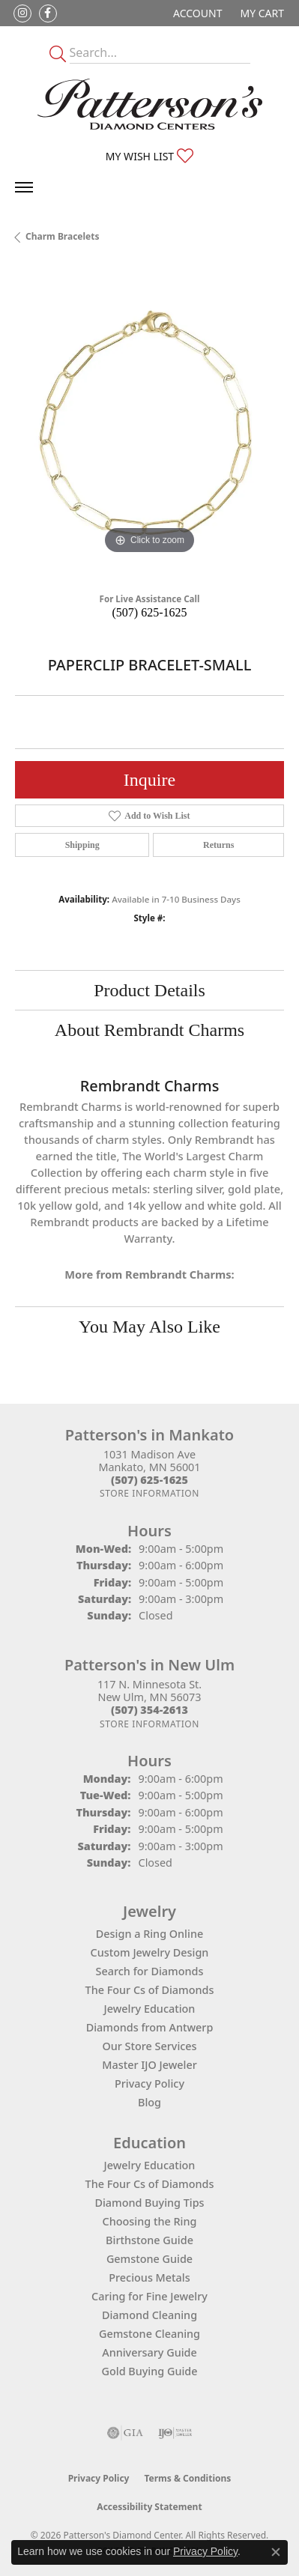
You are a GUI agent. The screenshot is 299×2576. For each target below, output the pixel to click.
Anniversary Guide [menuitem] (149, 2352)
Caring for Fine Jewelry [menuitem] (149, 2296)
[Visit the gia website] (125, 2433)
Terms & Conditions (187, 2478)
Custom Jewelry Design (150, 1952)
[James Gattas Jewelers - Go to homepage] (149, 104)
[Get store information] (149, 1493)
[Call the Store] (149, 1480)
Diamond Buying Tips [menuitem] (149, 2202)
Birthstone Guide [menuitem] (149, 2240)
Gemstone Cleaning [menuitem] (149, 2334)
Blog (149, 2102)
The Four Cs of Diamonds (149, 1990)
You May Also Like (149, 1326)
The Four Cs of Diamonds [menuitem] (149, 2184)
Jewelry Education (150, 2008)
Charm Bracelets (62, 236)
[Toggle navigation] (24, 187)
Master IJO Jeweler (149, 2065)
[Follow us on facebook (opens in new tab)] (48, 13)
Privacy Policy (149, 2083)
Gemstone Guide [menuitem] (149, 2259)
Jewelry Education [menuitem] (150, 2165)
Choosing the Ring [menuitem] (150, 2221)
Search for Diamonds (150, 1971)
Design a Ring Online (149, 1934)
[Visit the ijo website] (175, 2433)
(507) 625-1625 (149, 612)
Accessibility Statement (149, 2506)
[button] (196, 13)
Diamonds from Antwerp (150, 2027)
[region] (149, 423)
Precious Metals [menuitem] (149, 2277)
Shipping (82, 845)
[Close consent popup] (275, 2552)
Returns (218, 845)
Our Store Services (149, 2046)
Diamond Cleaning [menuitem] (149, 2315)
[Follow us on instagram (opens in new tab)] (22, 13)
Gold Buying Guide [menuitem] (150, 2371)
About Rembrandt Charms (149, 1030)
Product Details (149, 990)
